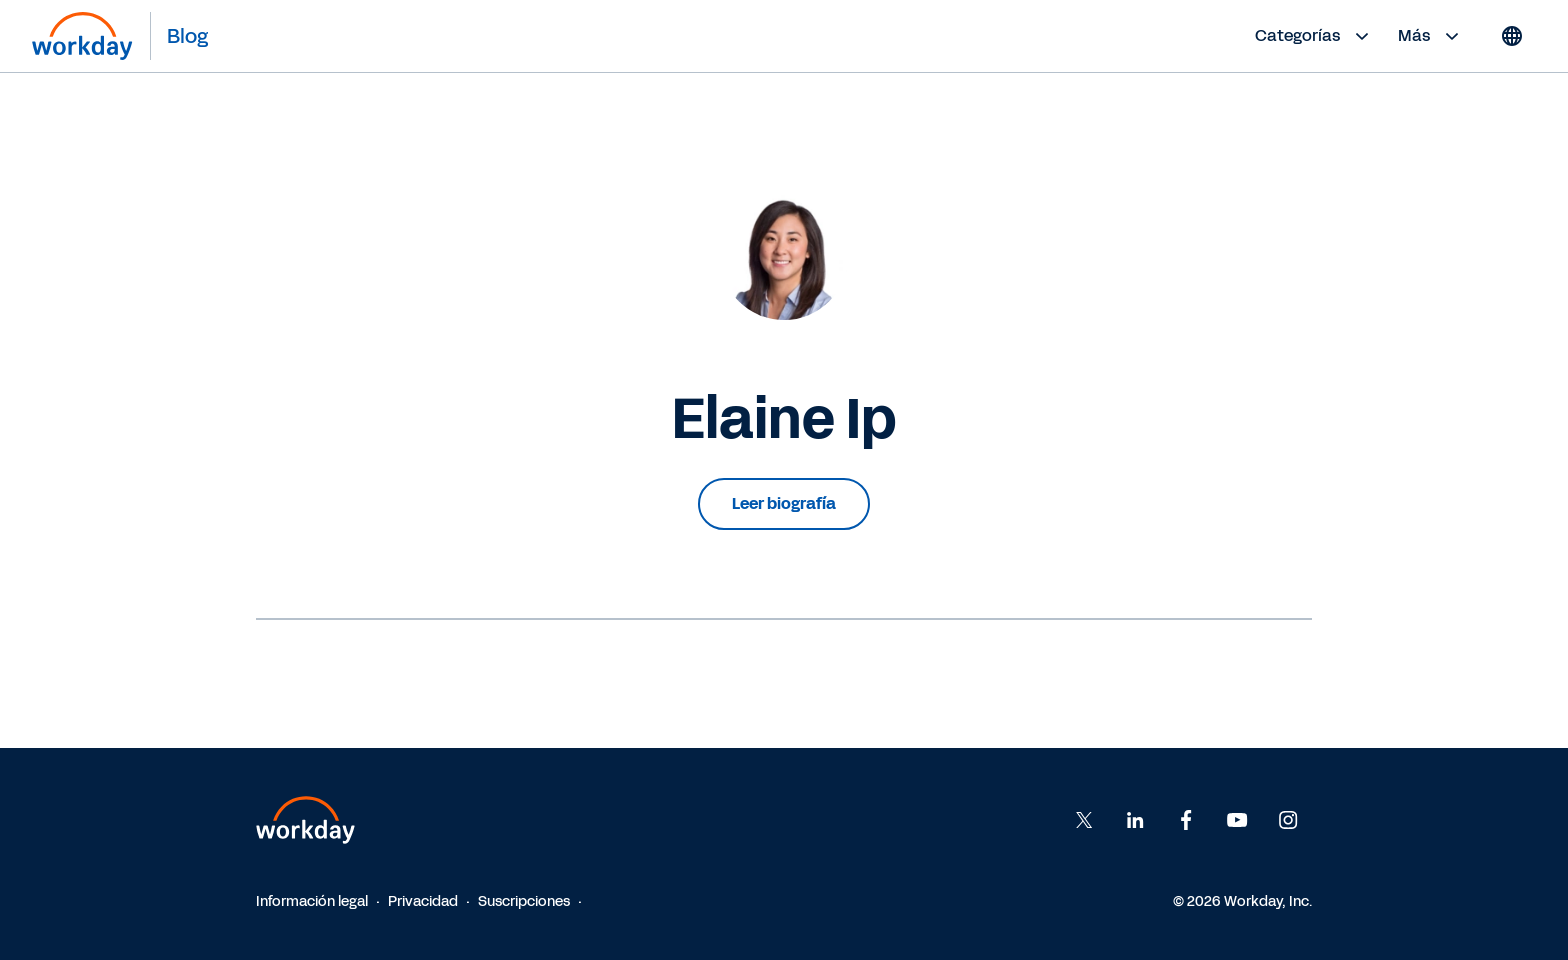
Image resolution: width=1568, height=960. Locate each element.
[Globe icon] (1512, 36)
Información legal (312, 901)
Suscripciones (524, 901)
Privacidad (423, 901)
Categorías (1314, 36)
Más (1431, 36)
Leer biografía (784, 503)
